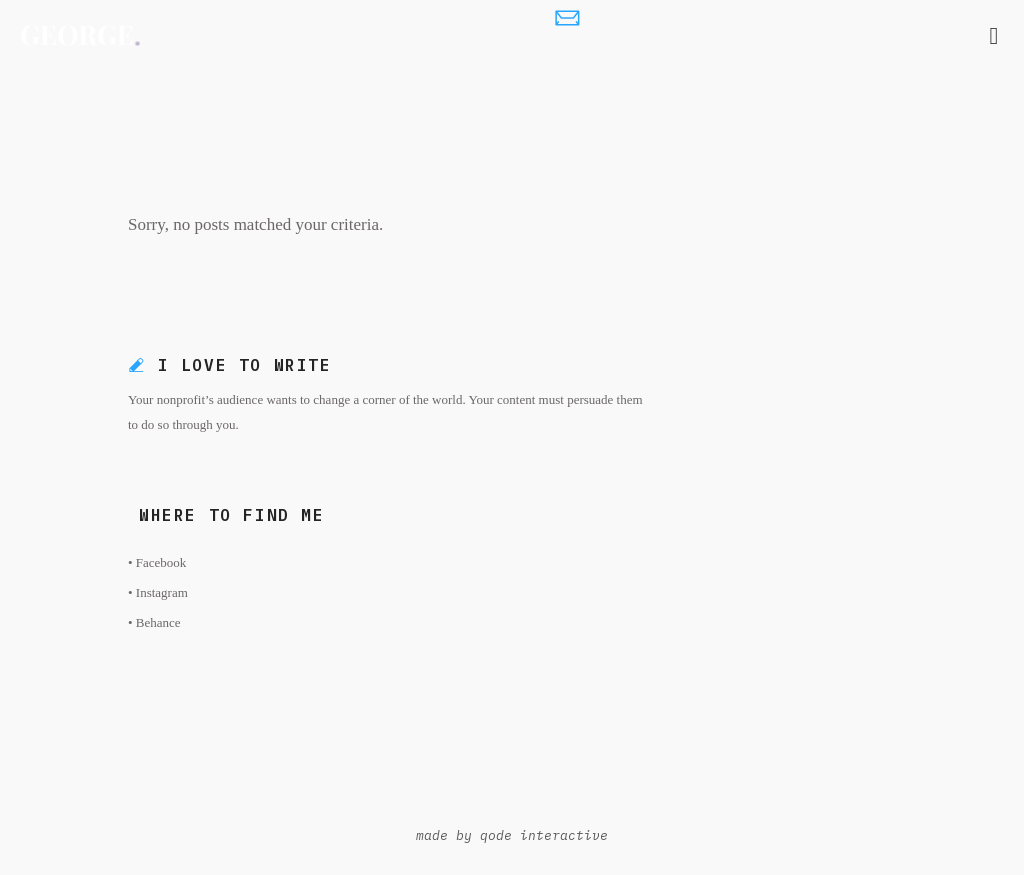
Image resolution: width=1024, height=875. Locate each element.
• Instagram (158, 592)
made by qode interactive (512, 835)
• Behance (154, 622)
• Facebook (157, 562)
